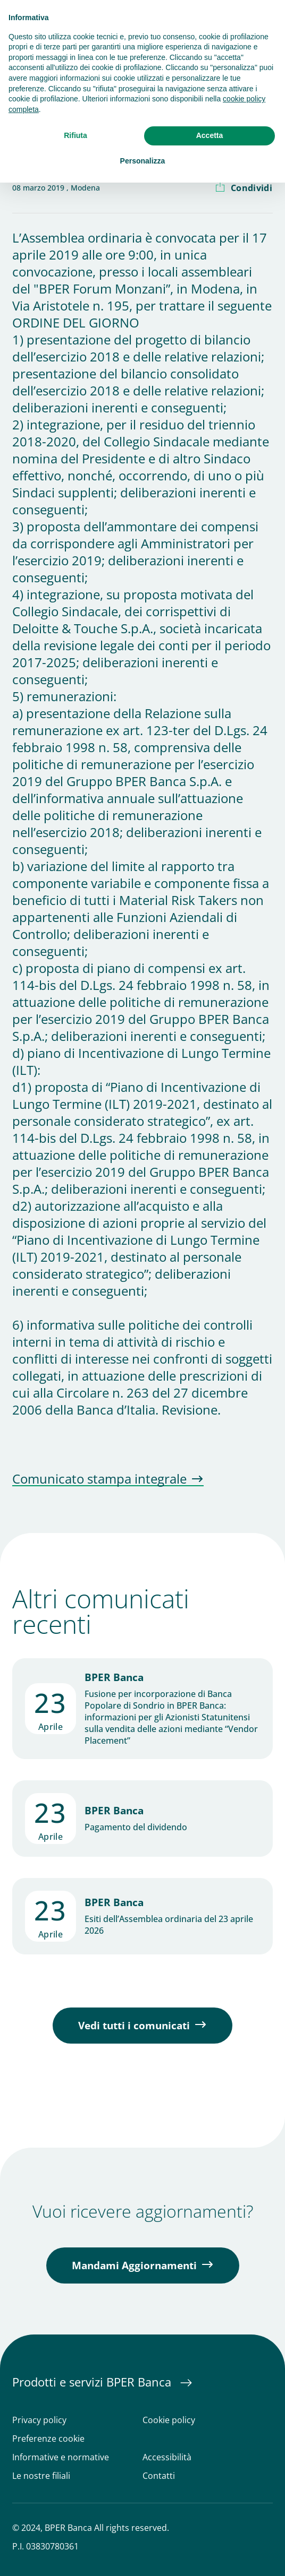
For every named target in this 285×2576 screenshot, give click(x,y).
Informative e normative (60, 2457)
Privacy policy (39, 2420)
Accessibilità (166, 2457)
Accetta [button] (209, 135)
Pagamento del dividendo (136, 1827)
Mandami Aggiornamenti (134, 2265)
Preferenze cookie (48, 2439)
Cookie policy (168, 2420)
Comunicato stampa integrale (99, 1479)
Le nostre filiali (41, 2476)
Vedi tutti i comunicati (134, 2025)
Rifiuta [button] (75, 135)
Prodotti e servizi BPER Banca (93, 2382)
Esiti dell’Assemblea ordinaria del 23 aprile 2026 (169, 1924)
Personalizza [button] (142, 161)
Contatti (158, 2476)
